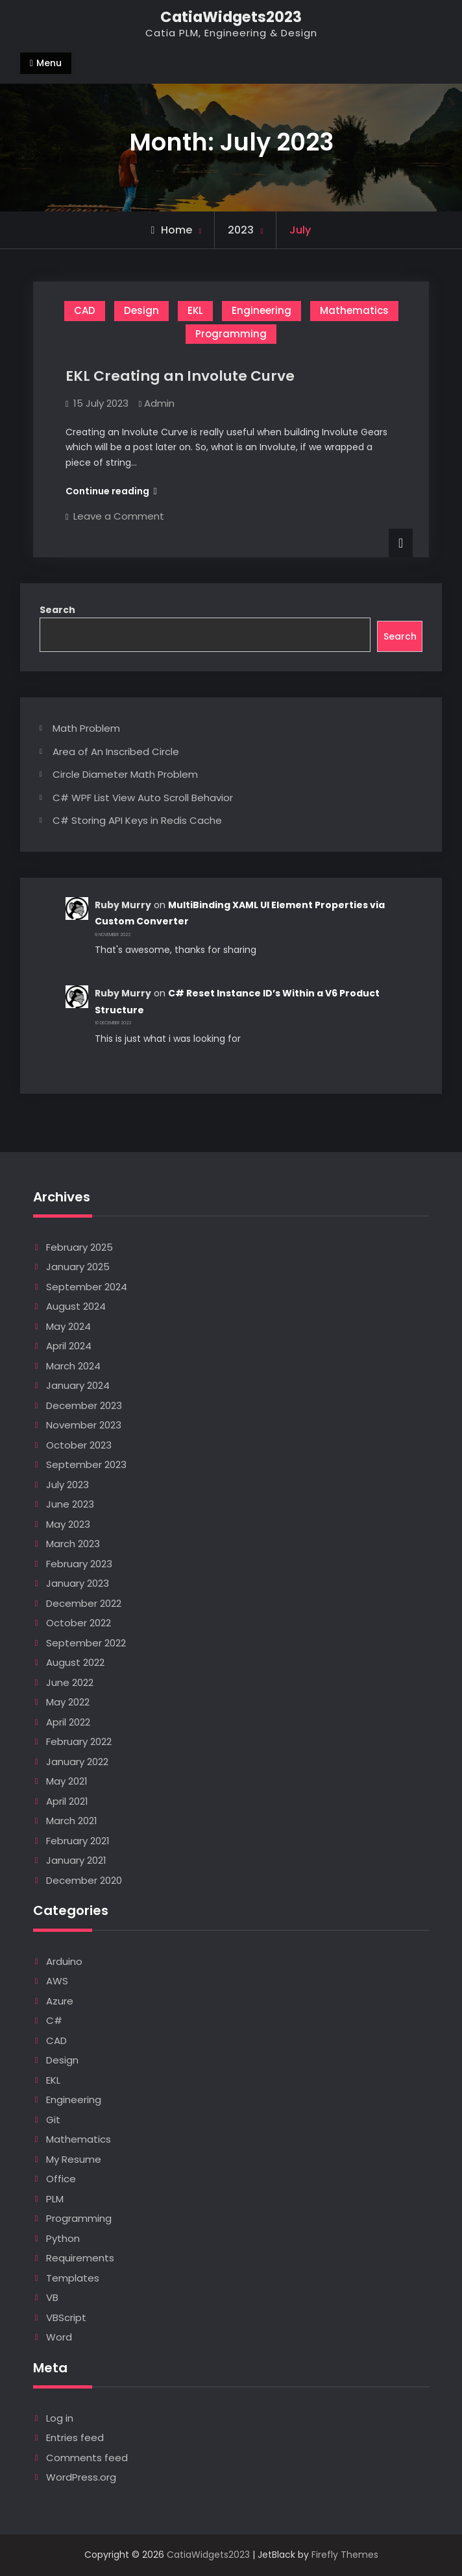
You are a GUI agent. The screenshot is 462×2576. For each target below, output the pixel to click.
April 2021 (67, 1801)
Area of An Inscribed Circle (116, 751)
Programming (231, 334)
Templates (72, 2278)
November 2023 (83, 1425)
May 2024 (68, 1326)
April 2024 (68, 1346)
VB (52, 2297)
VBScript (66, 2317)
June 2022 (69, 1682)
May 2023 (68, 1524)
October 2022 (78, 1623)
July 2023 (67, 1484)
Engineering (261, 310)
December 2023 (84, 1405)
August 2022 (75, 1662)
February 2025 (79, 1247)
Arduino (64, 1961)
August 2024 (76, 1306)
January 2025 (78, 1266)
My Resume (73, 2159)
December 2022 (83, 1603)
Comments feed (87, 2457)
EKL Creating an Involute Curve (180, 376)
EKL (195, 310)
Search (57, 609)
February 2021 (78, 1841)
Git (53, 2119)
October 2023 (79, 1445)
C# (54, 2020)
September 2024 (86, 1287)
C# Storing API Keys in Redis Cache (137, 820)
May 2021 (67, 1781)
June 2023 (70, 1504)
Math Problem (86, 728)
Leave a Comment (118, 516)
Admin (159, 403)
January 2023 (77, 1583)
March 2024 (73, 1366)
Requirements (80, 2258)
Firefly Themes (344, 2554)
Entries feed (75, 2437)
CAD (84, 310)
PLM (55, 2199)
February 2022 (79, 1741)
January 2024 (78, 1385)
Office (61, 2178)
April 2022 (68, 1722)
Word (59, 2337)
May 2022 (68, 1702)
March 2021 (71, 1820)
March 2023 (73, 1543)
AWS (57, 1981)
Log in (59, 2418)
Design (141, 310)
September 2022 (86, 1643)
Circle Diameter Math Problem (125, 774)
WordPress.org (81, 2477)
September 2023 (86, 1464)
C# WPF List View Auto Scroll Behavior (143, 797)
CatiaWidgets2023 (231, 16)
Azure (59, 2001)
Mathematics (354, 310)
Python (63, 2238)
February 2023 (79, 1564)
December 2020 (84, 1880)
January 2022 (77, 1761)
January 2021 (76, 1860)
